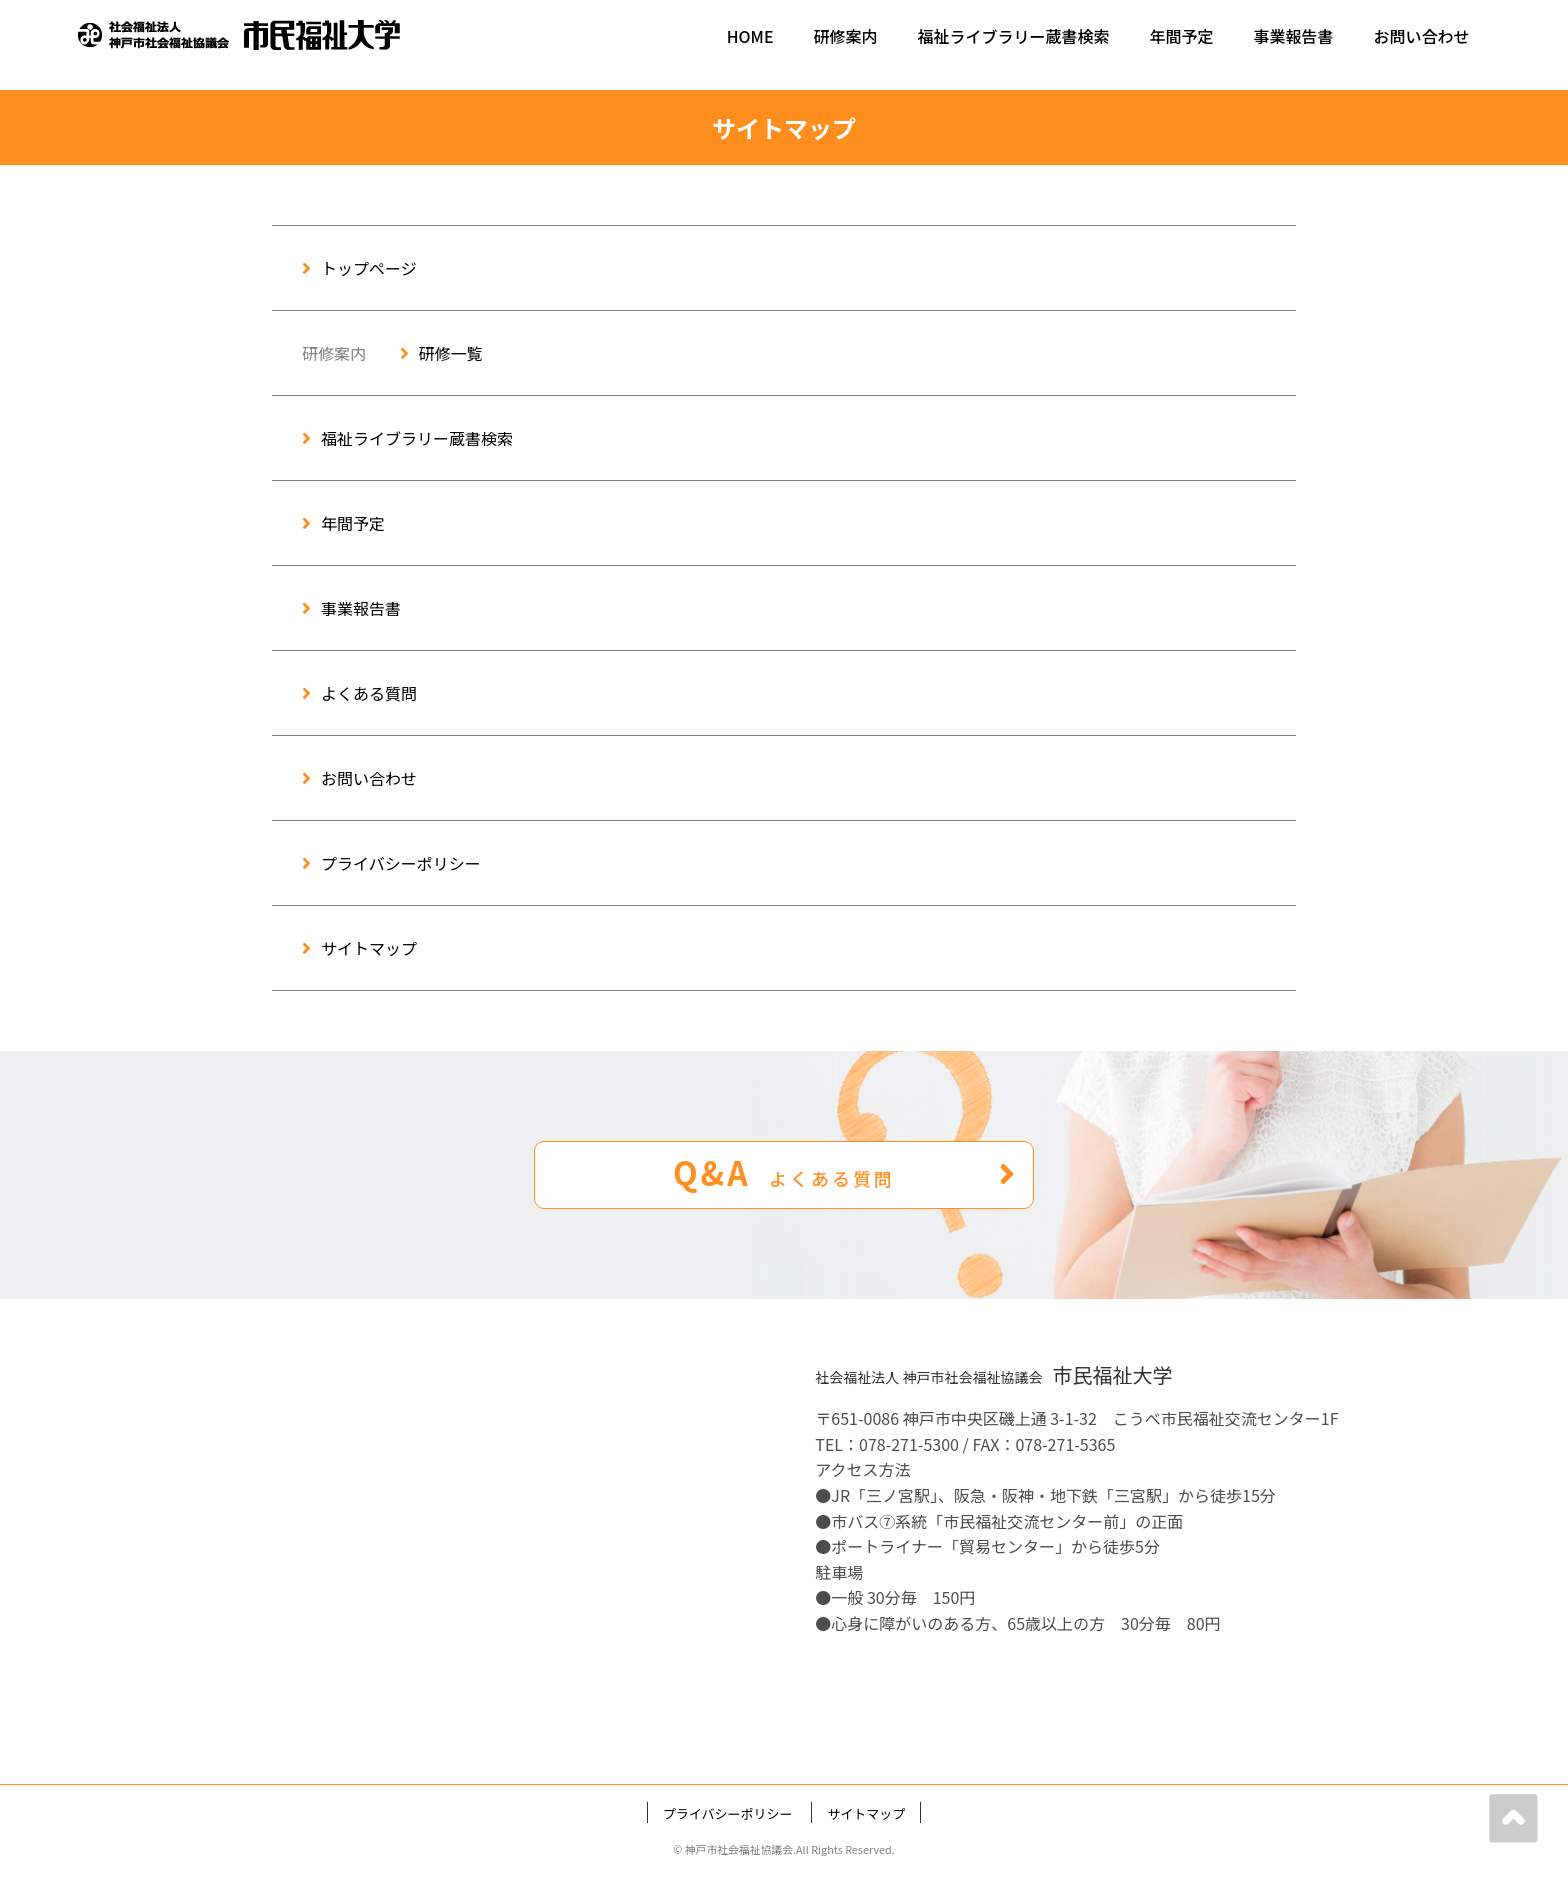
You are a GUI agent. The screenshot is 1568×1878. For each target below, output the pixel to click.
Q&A (845, 1172)
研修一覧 (441, 353)
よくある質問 (359, 693)
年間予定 (1182, 36)
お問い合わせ (1422, 36)
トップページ (359, 268)
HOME (750, 36)
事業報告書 (1294, 36)
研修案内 (846, 36)
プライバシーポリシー (391, 863)
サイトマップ (359, 948)
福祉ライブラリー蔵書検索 (1014, 36)
